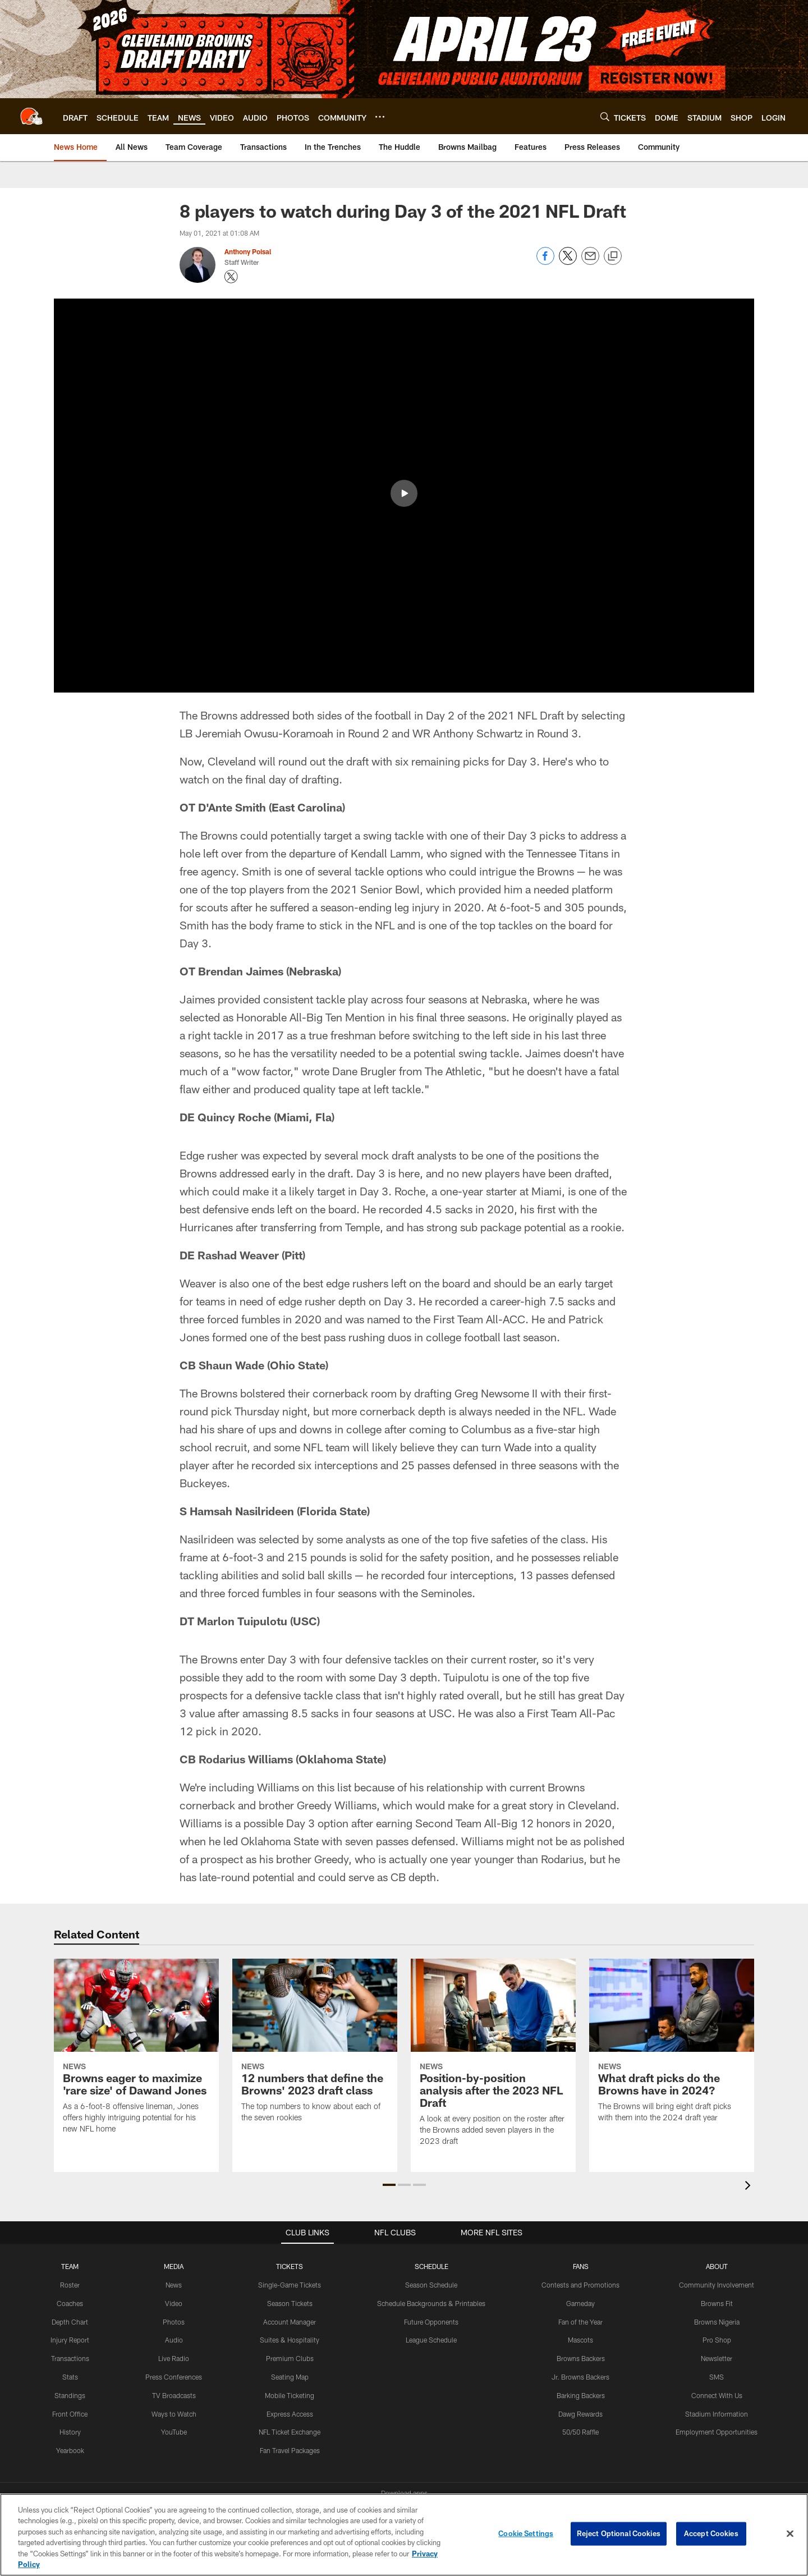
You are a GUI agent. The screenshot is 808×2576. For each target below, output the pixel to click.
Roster (70, 2285)
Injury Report (69, 2340)
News (174, 2285)
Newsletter (716, 2358)
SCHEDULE (431, 2266)
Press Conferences (173, 2377)
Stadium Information (716, 2414)
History (70, 2432)
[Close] (790, 2534)
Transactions (70, 2358)
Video (173, 2303)
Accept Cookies (711, 2533)
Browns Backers (581, 2358)
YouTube (174, 2432)
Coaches (70, 2303)
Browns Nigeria (717, 2322)
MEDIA (173, 2266)
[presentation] (749, 2187)
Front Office (70, 2414)
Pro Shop (717, 2340)
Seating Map (290, 2377)
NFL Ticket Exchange (289, 2432)
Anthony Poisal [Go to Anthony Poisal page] (247, 251)
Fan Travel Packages (290, 2450)
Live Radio (173, 2358)
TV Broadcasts (174, 2395)
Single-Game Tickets (289, 2285)
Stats (70, 2377)
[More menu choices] (379, 116)
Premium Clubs (290, 2358)
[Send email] (590, 262)
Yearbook (70, 2450)
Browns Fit (717, 2303)
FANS (581, 2266)
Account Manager (289, 2322)
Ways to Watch (174, 2414)
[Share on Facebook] (545, 262)
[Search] (604, 116)
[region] (404, 2535)
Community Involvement (716, 2285)
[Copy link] (613, 256)
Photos (174, 2322)
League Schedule (431, 2340)
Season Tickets (290, 2303)
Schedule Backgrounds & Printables (431, 2303)
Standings (69, 2395)
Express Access (290, 2414)
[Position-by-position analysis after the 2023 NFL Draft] (493, 2059)
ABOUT (717, 2266)
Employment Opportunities (717, 2432)
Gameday (580, 2303)
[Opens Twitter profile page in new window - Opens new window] (231, 276)
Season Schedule (431, 2285)
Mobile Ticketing (289, 2395)
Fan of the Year (580, 2322)
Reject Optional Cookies (618, 2533)
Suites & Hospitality (289, 2340)
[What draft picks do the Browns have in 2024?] (671, 2047)
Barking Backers (581, 2395)
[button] (389, 2185)
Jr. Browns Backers (580, 2377)
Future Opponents (431, 2322)
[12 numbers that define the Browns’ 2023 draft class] (314, 2047)
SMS (716, 2377)
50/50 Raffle (580, 2432)
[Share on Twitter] (568, 262)
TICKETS (289, 2266)
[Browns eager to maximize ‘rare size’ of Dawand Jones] (136, 2053)
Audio (174, 2340)
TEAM (70, 2266)
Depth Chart (70, 2322)
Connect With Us (716, 2395)
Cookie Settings (525, 2533)
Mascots (580, 2340)
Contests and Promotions (580, 2285)
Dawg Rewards (580, 2414)
